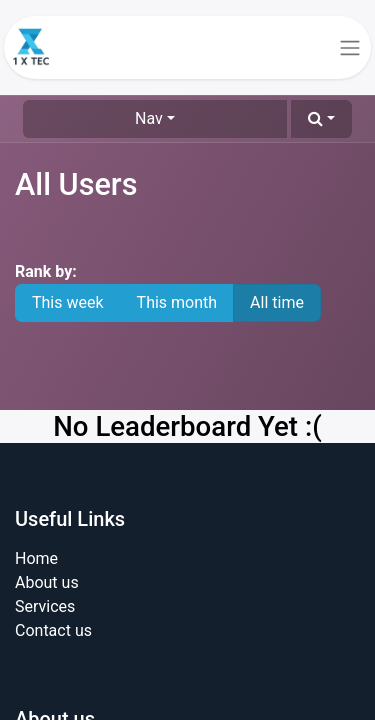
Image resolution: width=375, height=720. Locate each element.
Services (45, 606)
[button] (321, 119)
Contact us (53, 630)
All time (277, 302)
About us (47, 582)
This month (177, 302)
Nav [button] (149, 118)
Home (36, 558)
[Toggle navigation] (350, 47)
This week (68, 302)
